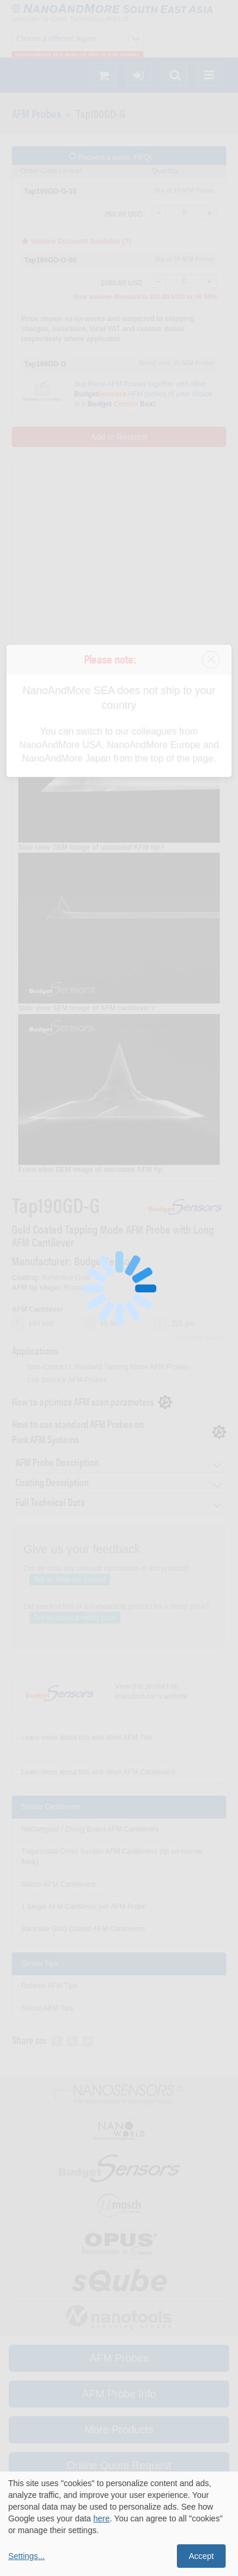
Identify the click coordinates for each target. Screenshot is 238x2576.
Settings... (26, 2556)
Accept (201, 2556)
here (101, 2518)
